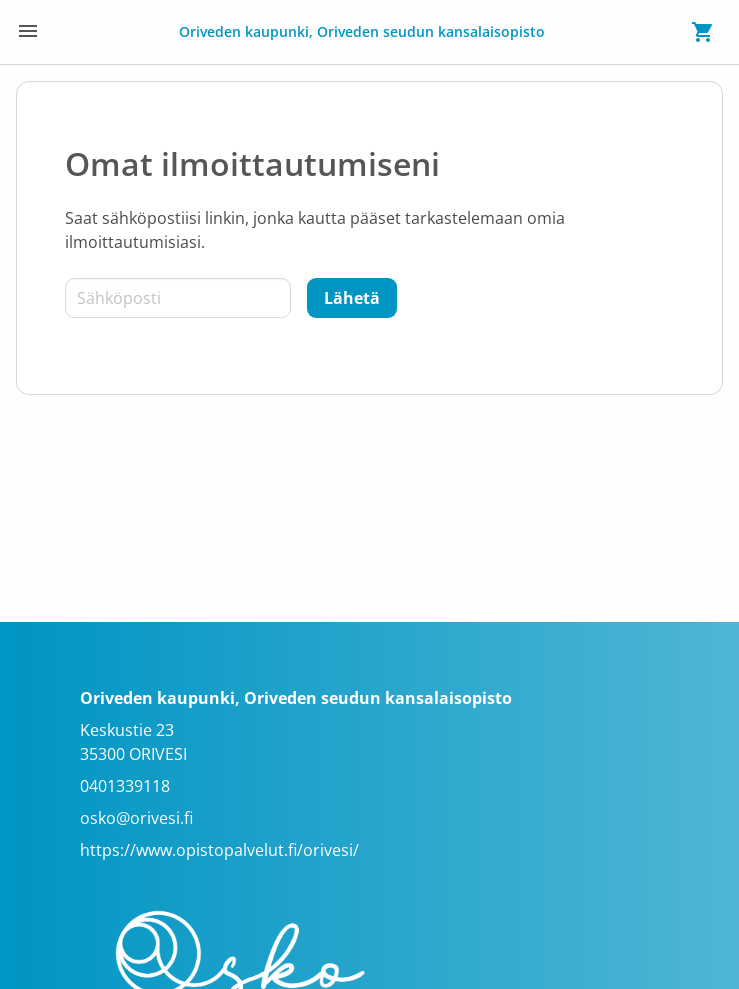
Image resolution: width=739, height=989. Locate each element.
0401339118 (125, 786)
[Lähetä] (352, 298)
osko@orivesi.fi (136, 818)
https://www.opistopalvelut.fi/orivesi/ (219, 850)
